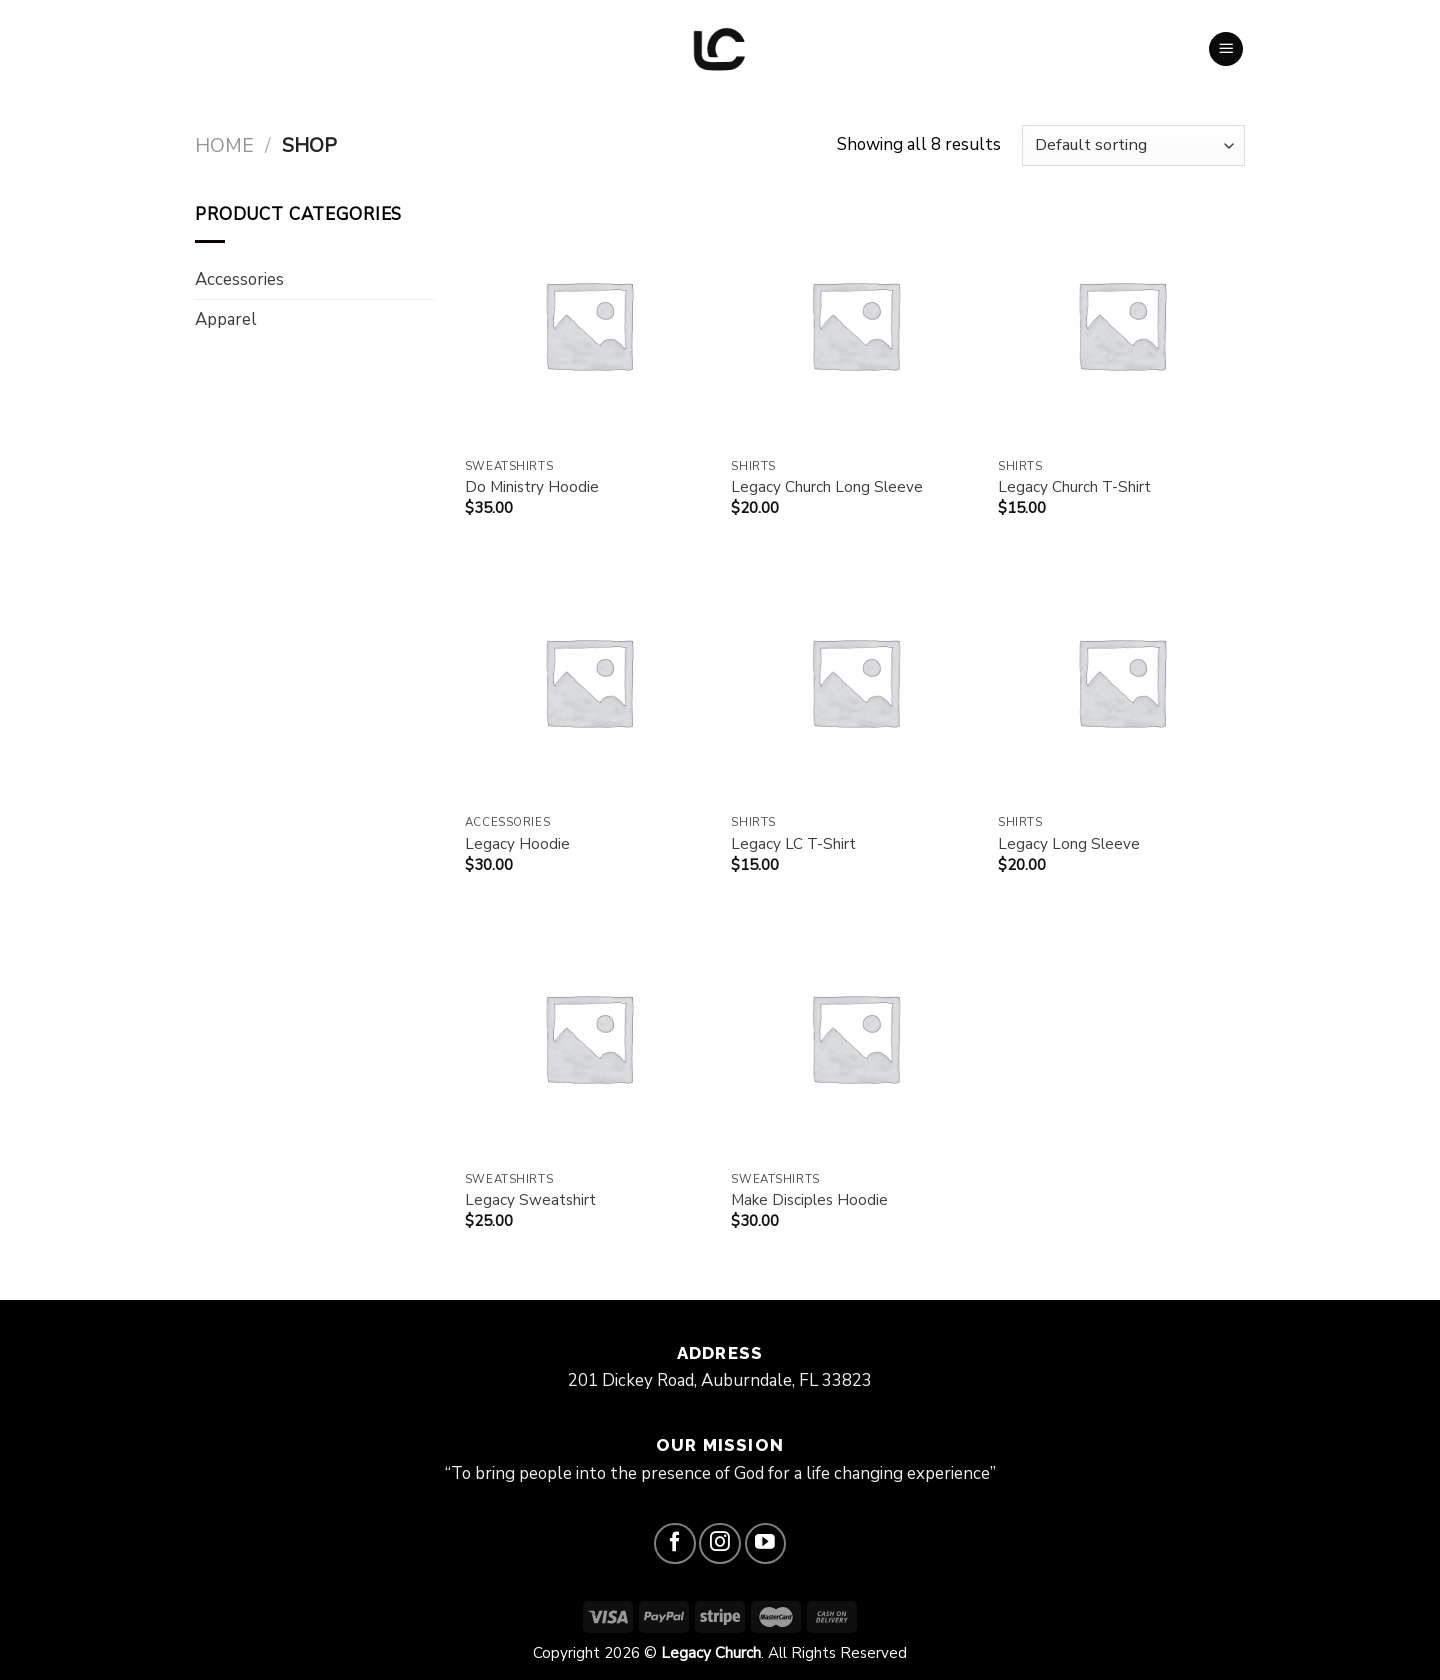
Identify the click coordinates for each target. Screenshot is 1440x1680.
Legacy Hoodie (517, 844)
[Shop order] (1133, 145)
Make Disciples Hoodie (809, 1200)
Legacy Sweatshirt (530, 1200)
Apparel (226, 319)
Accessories (239, 279)
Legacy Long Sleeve (1069, 844)
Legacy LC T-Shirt (793, 844)
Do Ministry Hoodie (532, 487)
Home (224, 145)
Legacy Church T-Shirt (1074, 487)
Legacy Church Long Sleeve (827, 487)
